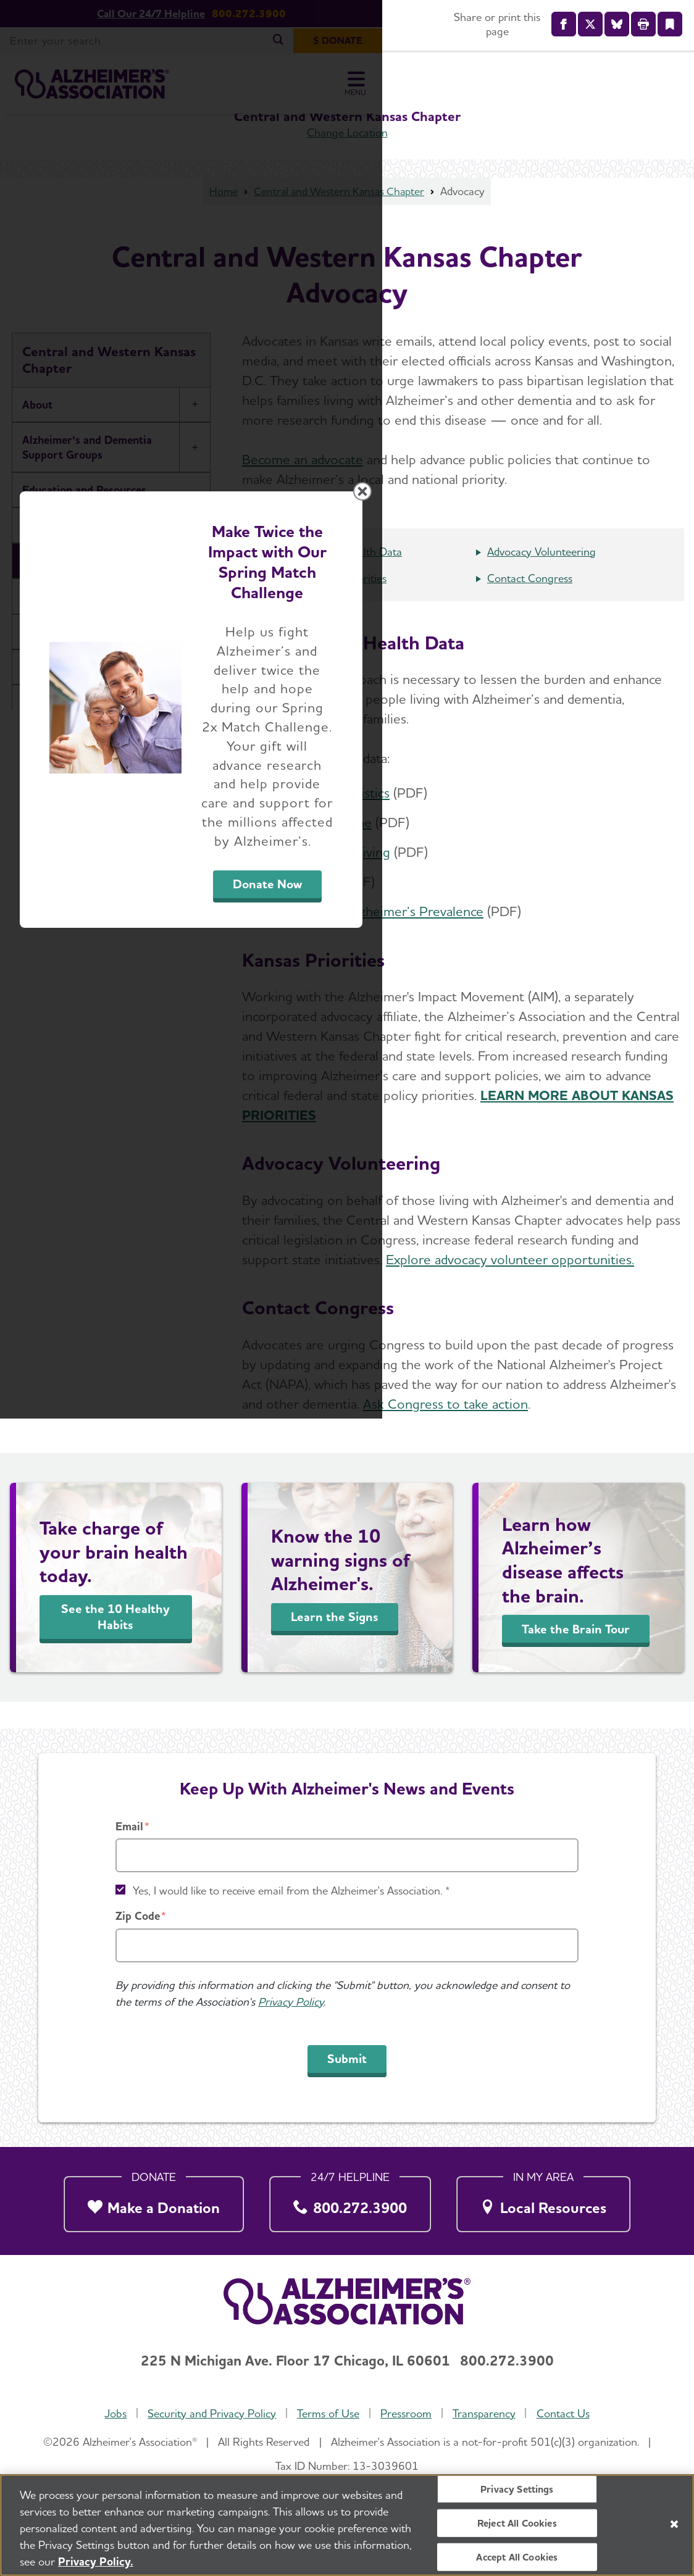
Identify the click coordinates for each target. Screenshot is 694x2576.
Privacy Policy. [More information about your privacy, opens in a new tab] (95, 2561)
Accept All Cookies (517, 2557)
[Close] (674, 2524)
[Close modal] (640, 1129)
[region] (347, 2525)
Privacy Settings (517, 2489)
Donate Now (484, 1402)
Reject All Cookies (517, 2522)
